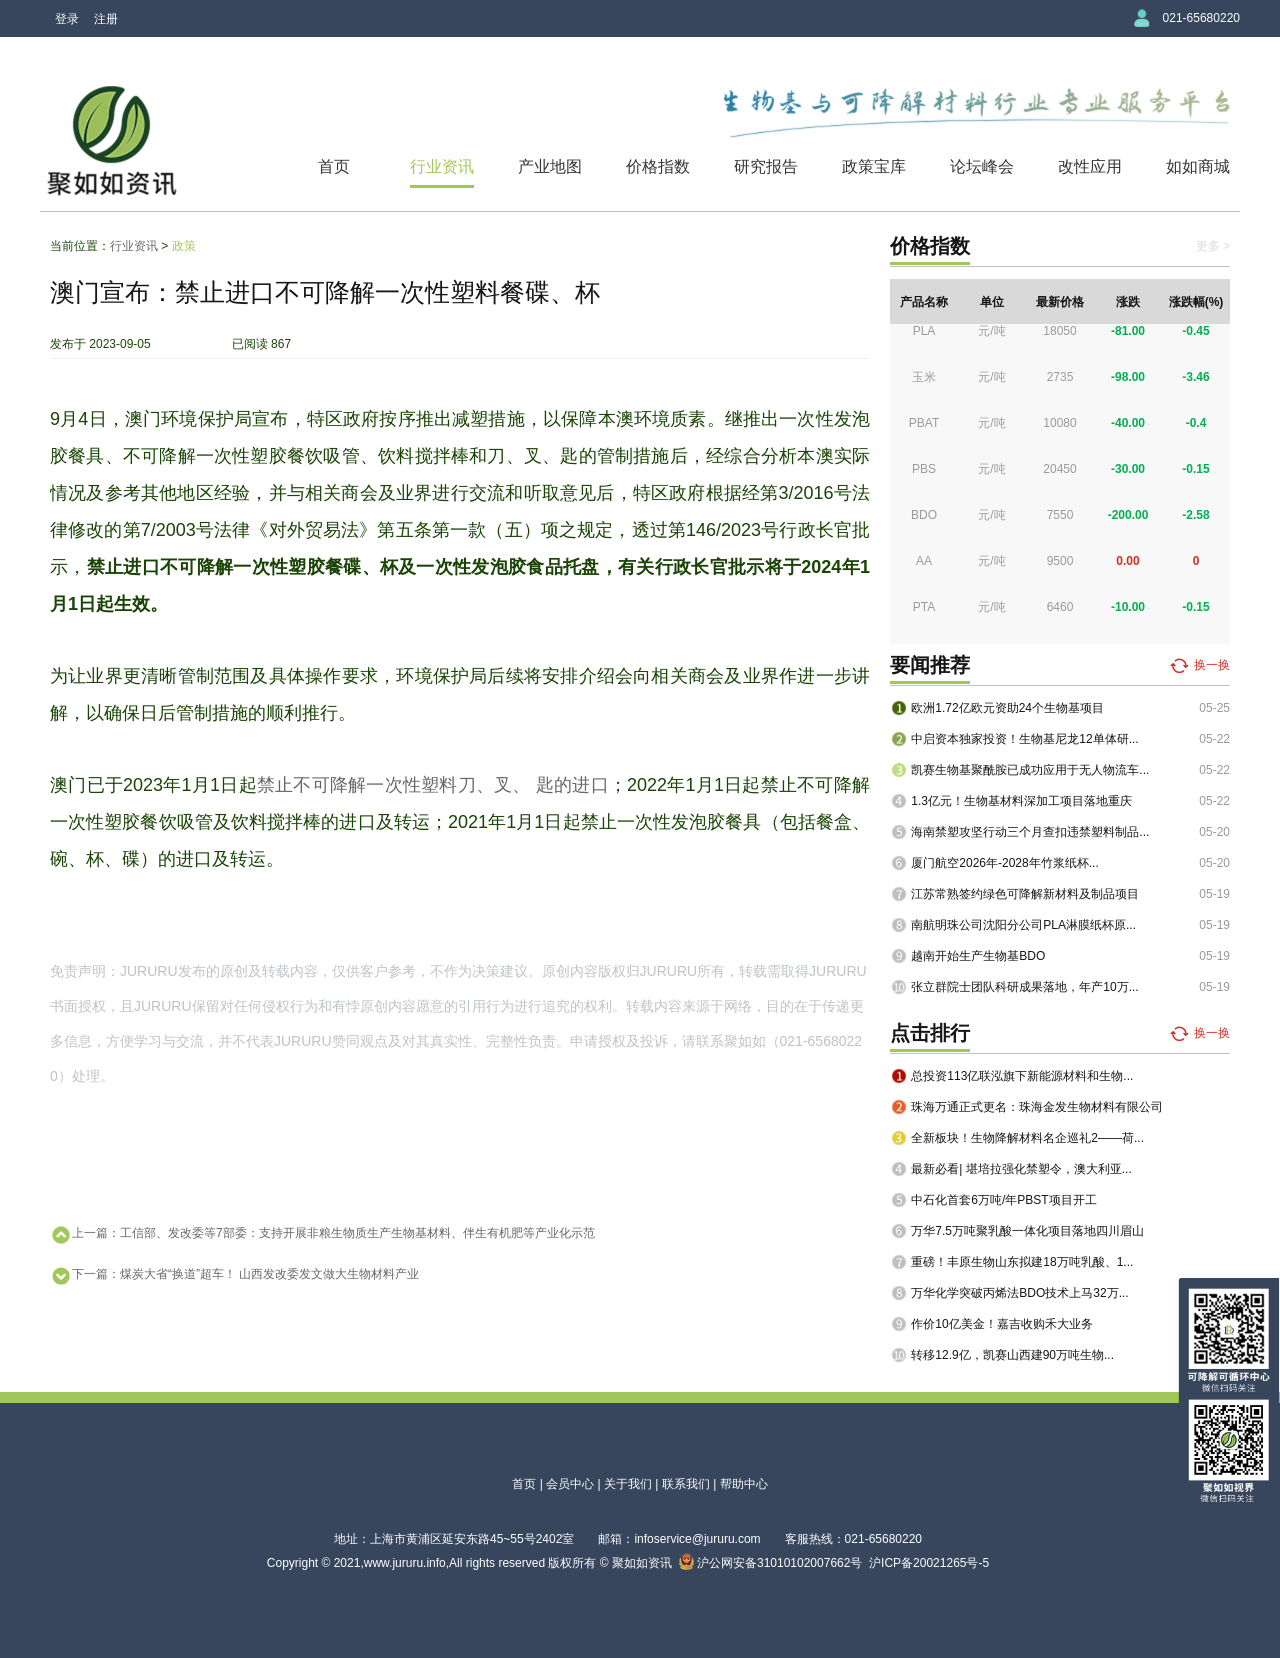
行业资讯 (442, 166)
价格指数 (658, 166)
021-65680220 (1201, 18)
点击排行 (930, 1033)
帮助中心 (744, 1484)
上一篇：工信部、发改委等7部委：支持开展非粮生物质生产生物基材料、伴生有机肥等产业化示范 (322, 1235)
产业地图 (550, 166)
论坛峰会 (982, 166)
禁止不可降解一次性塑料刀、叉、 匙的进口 (433, 785)
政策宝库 (874, 166)
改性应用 (1090, 166)
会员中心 (570, 1484)
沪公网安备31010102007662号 (771, 1563)
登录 (67, 19)
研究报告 (766, 166)
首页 (334, 166)
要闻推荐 (930, 665)
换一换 (1212, 665)
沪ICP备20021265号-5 (929, 1563)
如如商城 (1198, 166)
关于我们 (628, 1484)
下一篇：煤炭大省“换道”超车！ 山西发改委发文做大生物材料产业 (234, 1276)
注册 (106, 19)
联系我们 (686, 1484)
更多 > (1213, 246)
